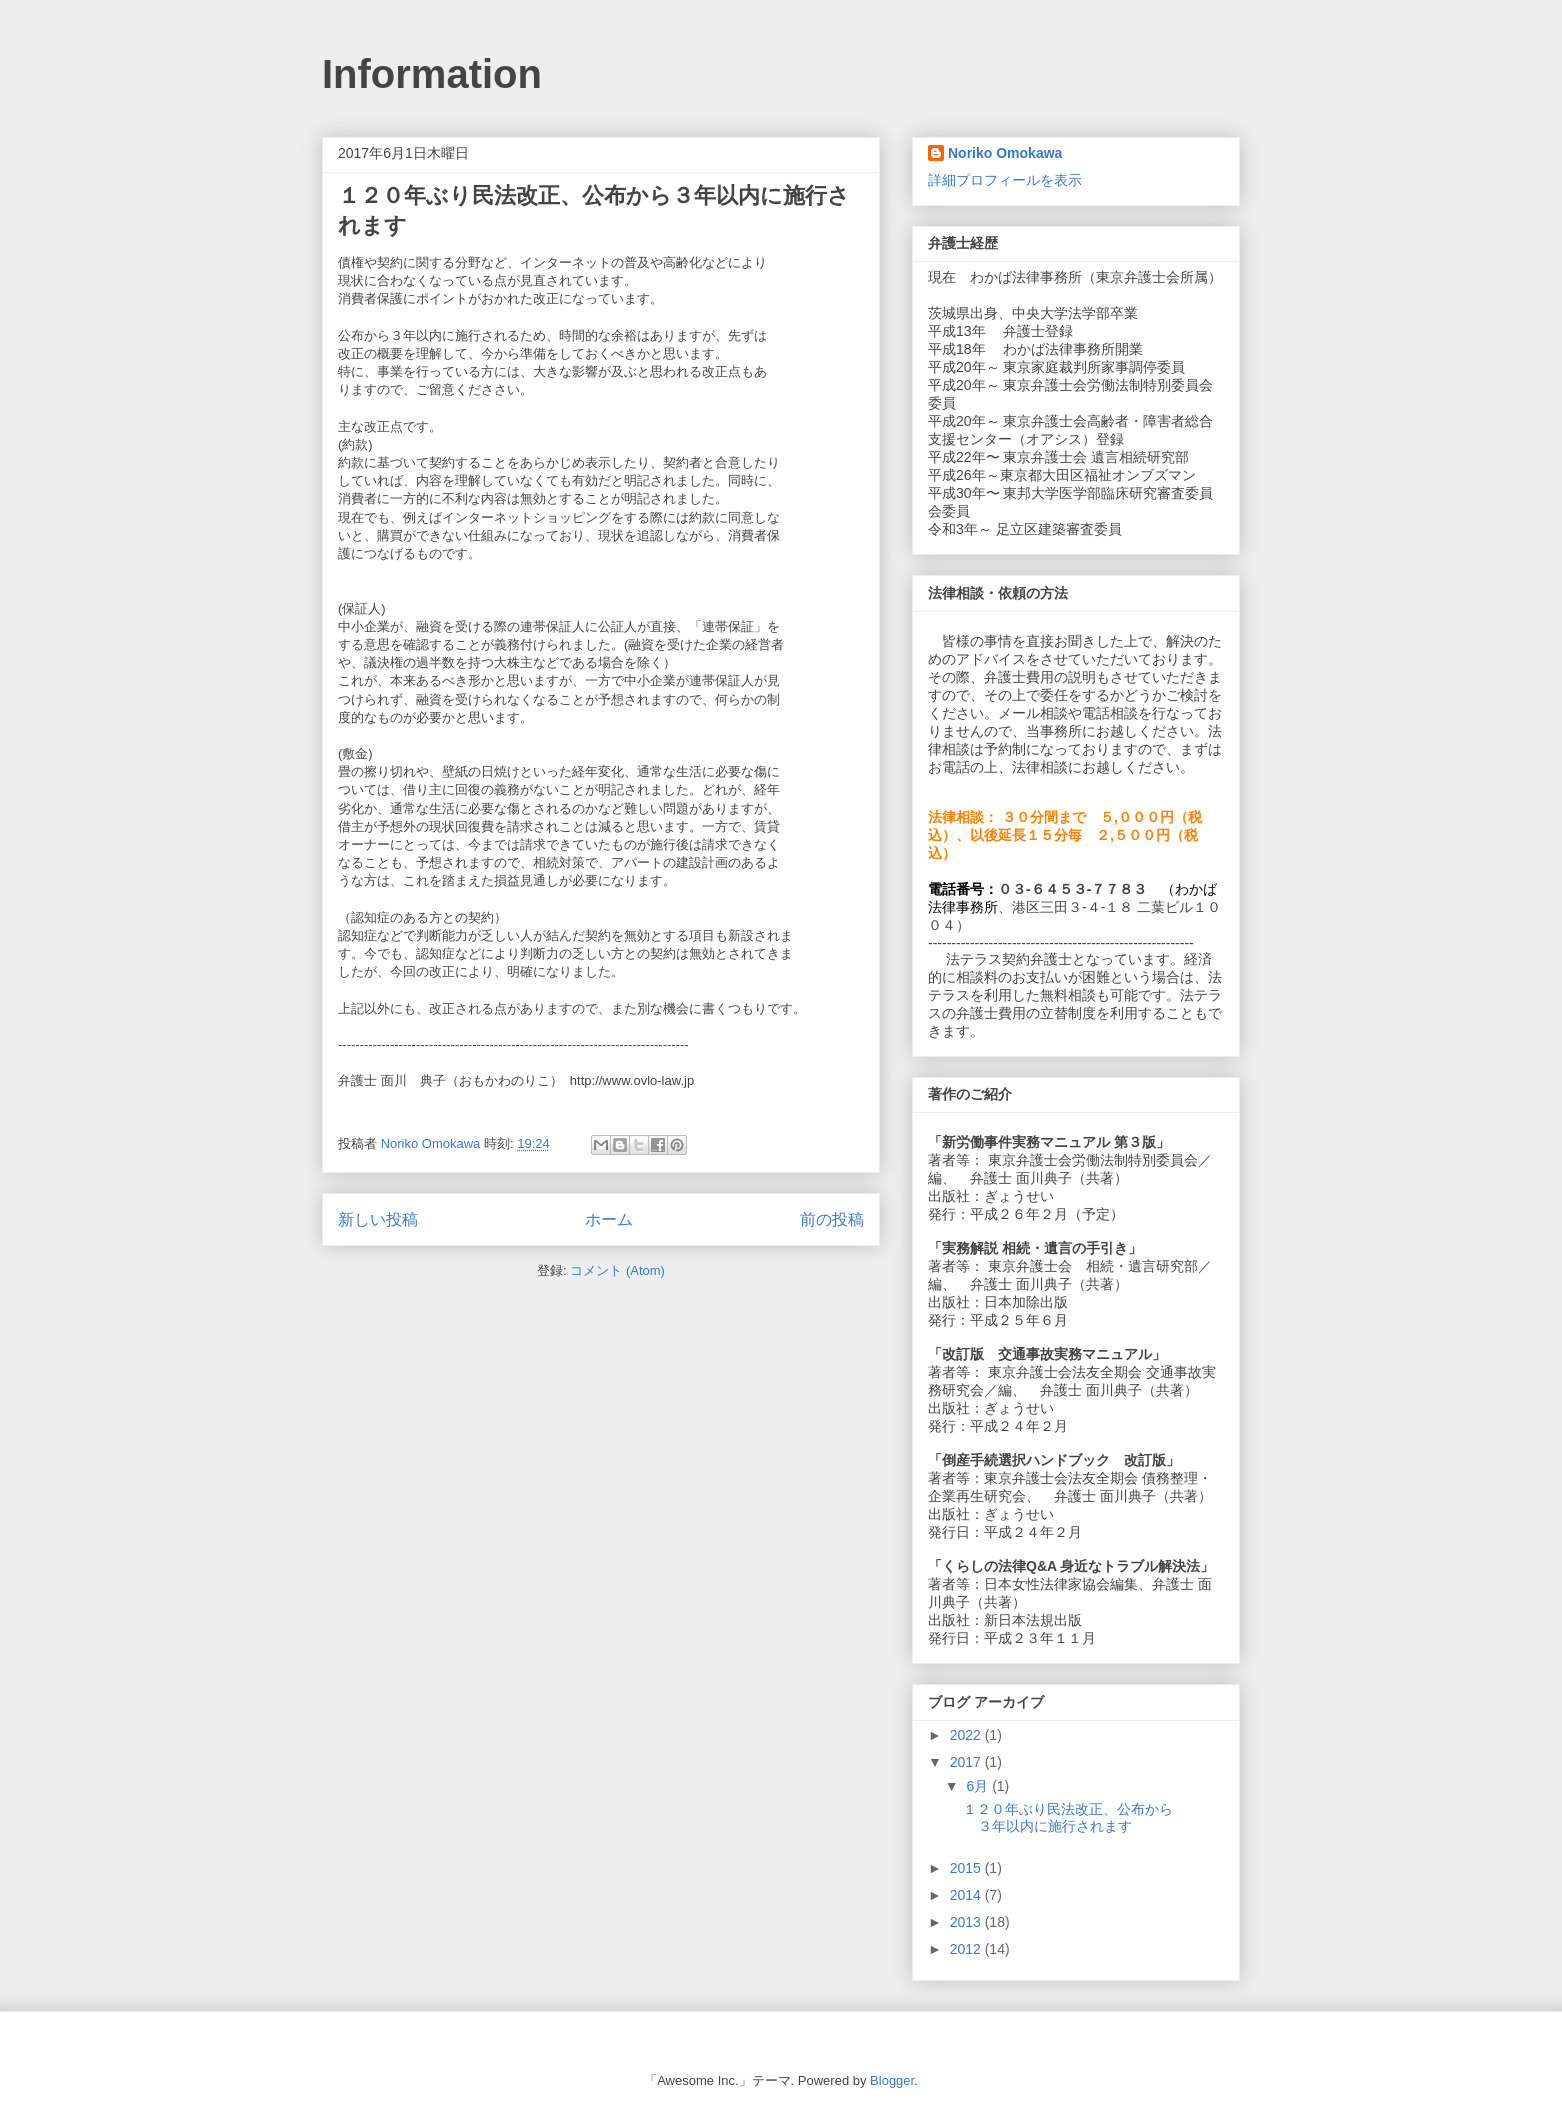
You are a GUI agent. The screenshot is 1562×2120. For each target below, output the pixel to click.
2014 (967, 1895)
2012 (967, 1949)
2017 (967, 1762)
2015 (967, 1868)
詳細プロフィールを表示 (1005, 180)
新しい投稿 (378, 1219)
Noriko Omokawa (1005, 153)
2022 (967, 1735)
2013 (967, 1922)
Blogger (892, 2080)
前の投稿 (832, 1219)
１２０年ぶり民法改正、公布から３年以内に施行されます (1068, 1817)
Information (432, 74)
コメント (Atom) (617, 1270)
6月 (979, 1786)
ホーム (609, 1219)
